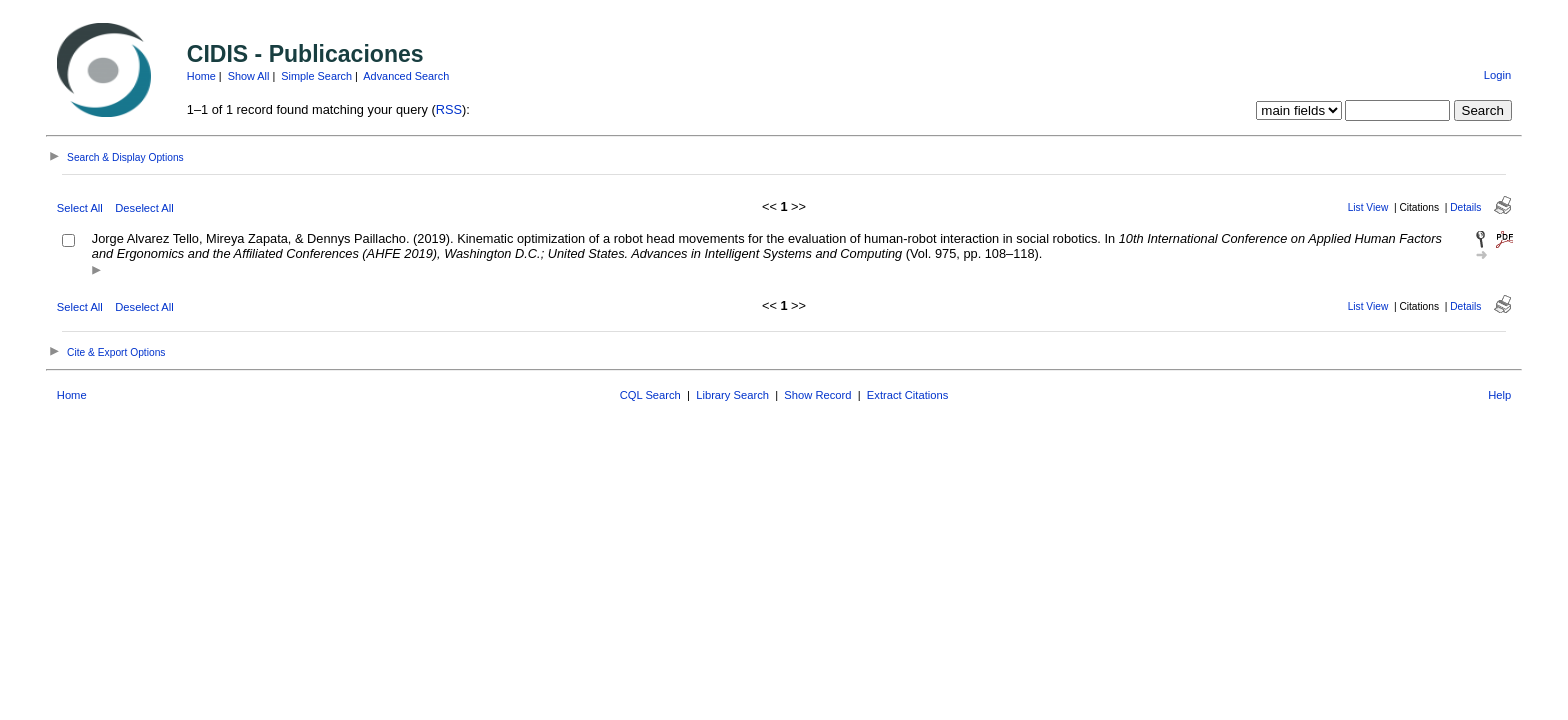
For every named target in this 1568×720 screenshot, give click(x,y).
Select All (80, 208)
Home (201, 76)
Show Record (817, 395)
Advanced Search (406, 76)
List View (1368, 207)
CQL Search (650, 395)
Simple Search (316, 76)
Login (1497, 75)
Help (1499, 395)
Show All (249, 76)
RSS (449, 109)
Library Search (732, 395)
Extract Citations (907, 395)
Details (1465, 207)
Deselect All (144, 208)
